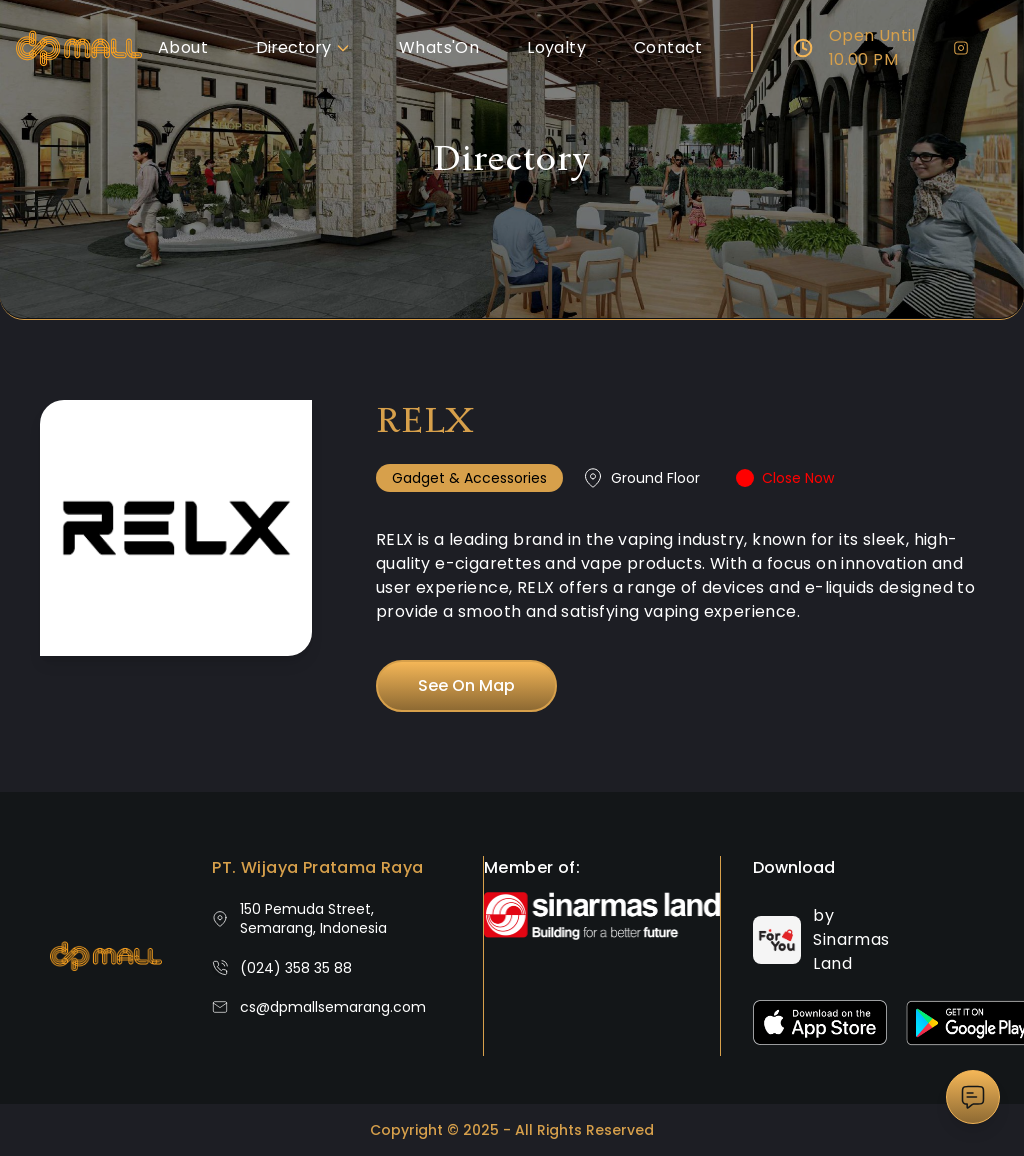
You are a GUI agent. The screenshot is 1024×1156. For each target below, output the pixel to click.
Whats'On (439, 47)
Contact (668, 47)
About (183, 47)
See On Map (466, 685)
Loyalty (556, 47)
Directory (303, 47)
